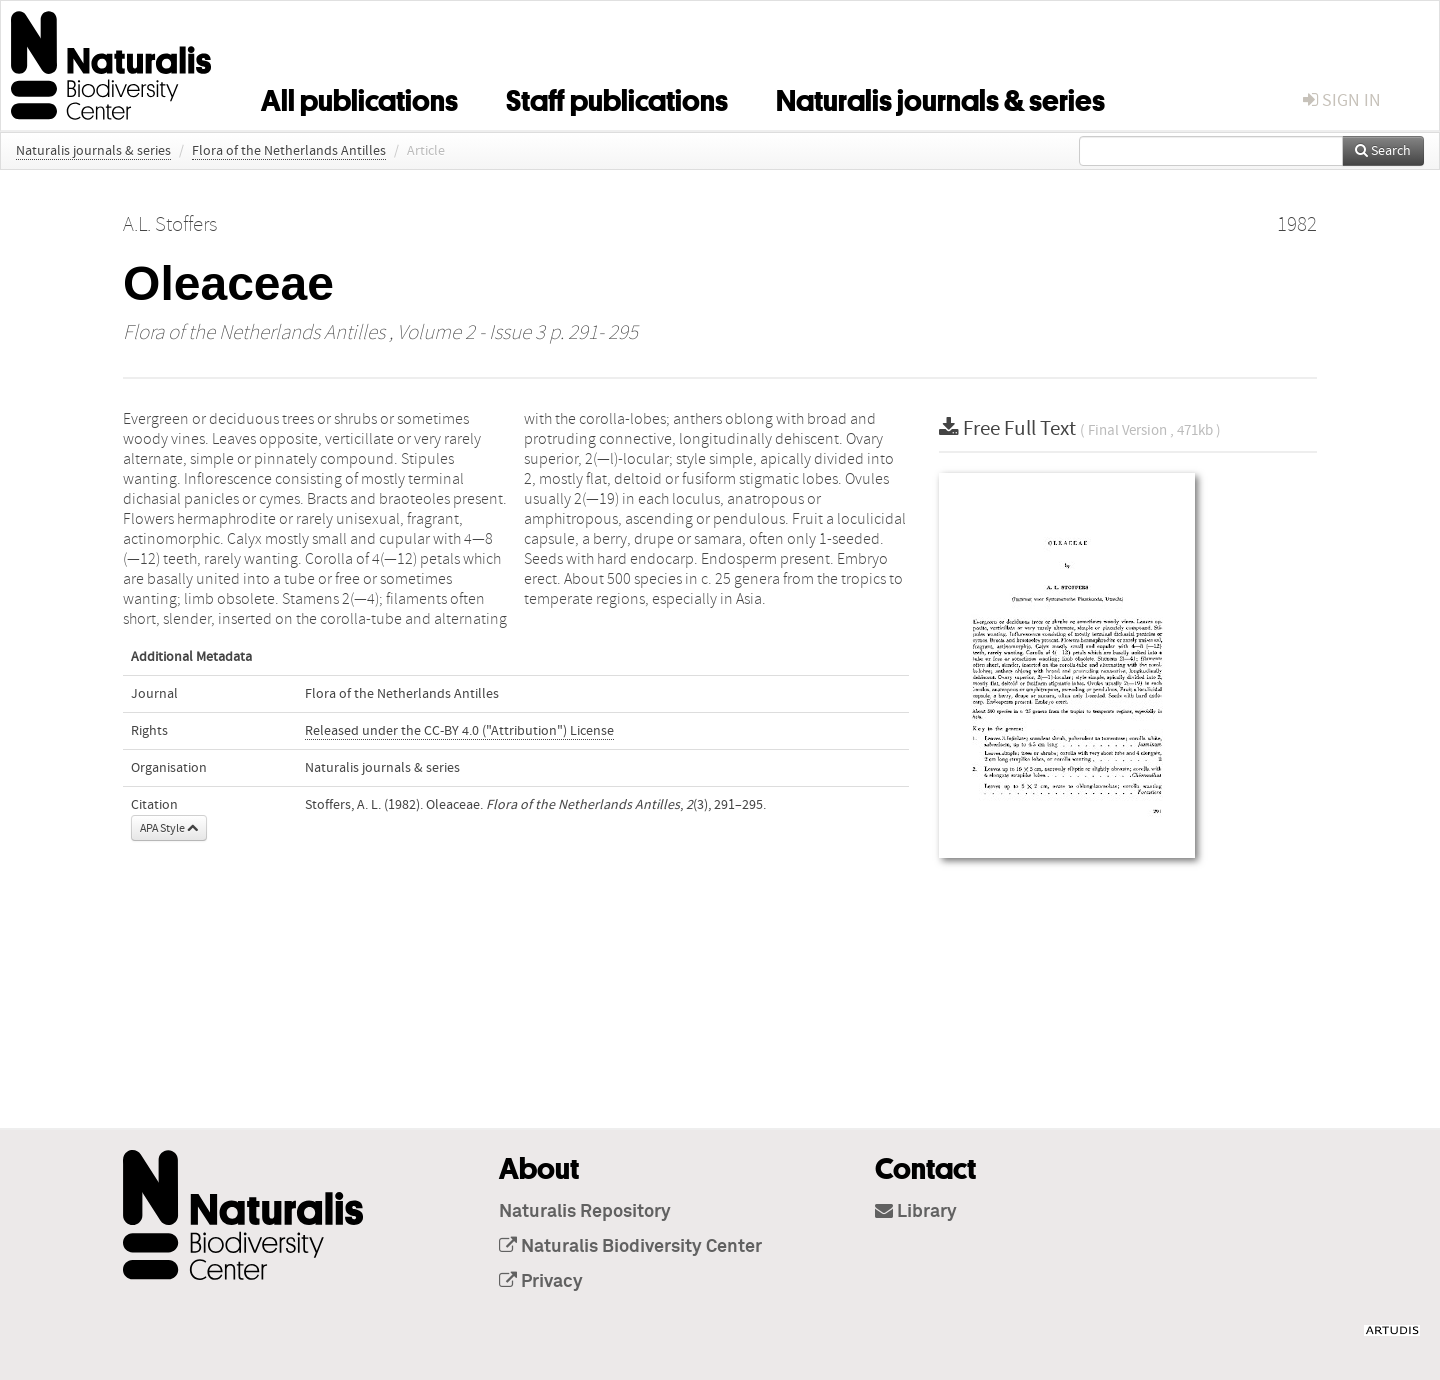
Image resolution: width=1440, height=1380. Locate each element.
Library (916, 1212)
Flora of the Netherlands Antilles (289, 151)
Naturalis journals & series (940, 97)
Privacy (541, 1282)
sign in (1342, 100)
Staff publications (617, 97)
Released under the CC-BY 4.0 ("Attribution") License (459, 731)
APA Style (169, 828)
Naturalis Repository (585, 1212)
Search (1383, 151)
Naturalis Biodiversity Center (630, 1247)
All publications (359, 97)
